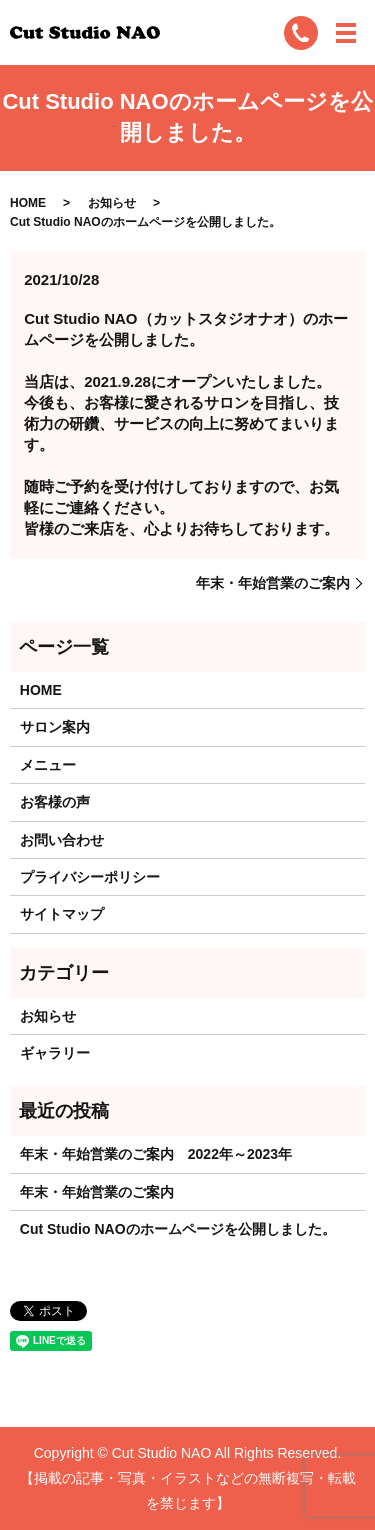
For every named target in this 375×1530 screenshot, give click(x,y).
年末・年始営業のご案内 (273, 583)
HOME (28, 203)
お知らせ (112, 203)
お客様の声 (55, 802)
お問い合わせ (62, 840)
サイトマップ (62, 914)
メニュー (48, 765)
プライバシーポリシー (90, 877)
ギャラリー (55, 1053)
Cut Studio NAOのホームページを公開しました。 (178, 1229)
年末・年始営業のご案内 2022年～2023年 (156, 1154)
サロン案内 (55, 727)
